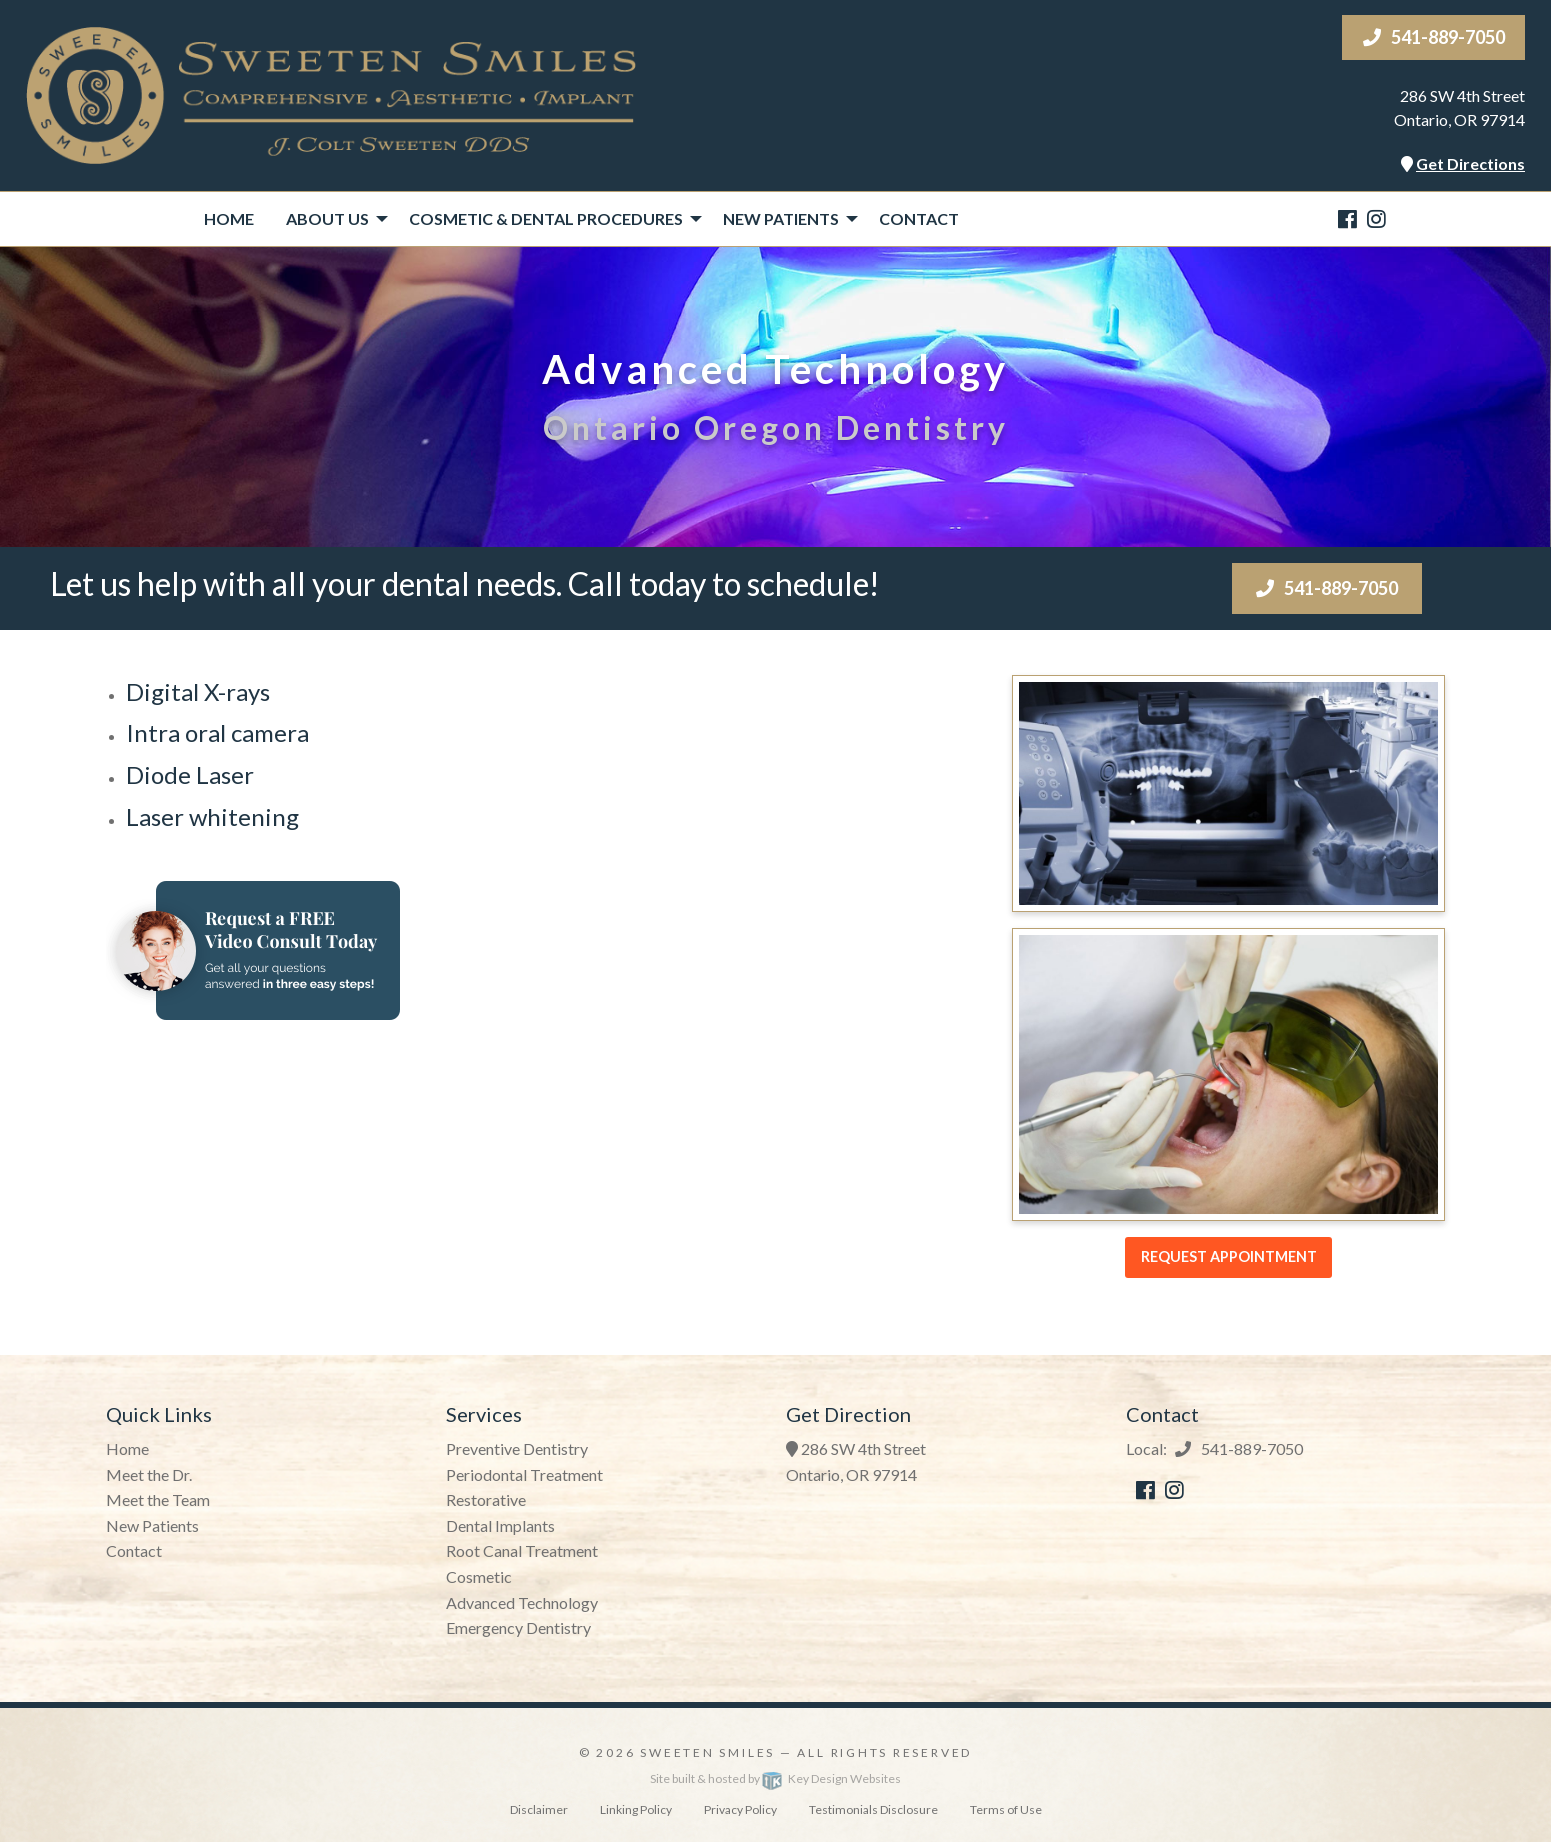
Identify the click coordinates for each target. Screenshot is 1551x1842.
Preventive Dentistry (517, 1448)
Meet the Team (158, 1499)
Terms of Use (1006, 1809)
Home (229, 218)
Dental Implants (500, 1525)
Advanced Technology (522, 1602)
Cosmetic (479, 1576)
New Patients (152, 1525)
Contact (919, 218)
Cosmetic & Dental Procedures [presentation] (546, 218)
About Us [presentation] (327, 218)
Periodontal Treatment (524, 1474)
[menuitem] (229, 219)
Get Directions (1470, 163)
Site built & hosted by (775, 1778)
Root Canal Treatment (522, 1550)
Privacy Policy (740, 1809)
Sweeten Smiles (707, 1752)
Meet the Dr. (149, 1474)
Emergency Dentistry (518, 1627)
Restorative (486, 1499)
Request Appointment (1229, 1256)
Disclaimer (539, 1809)
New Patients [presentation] (781, 218)
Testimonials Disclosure (873, 1809)
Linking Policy (636, 1809)
